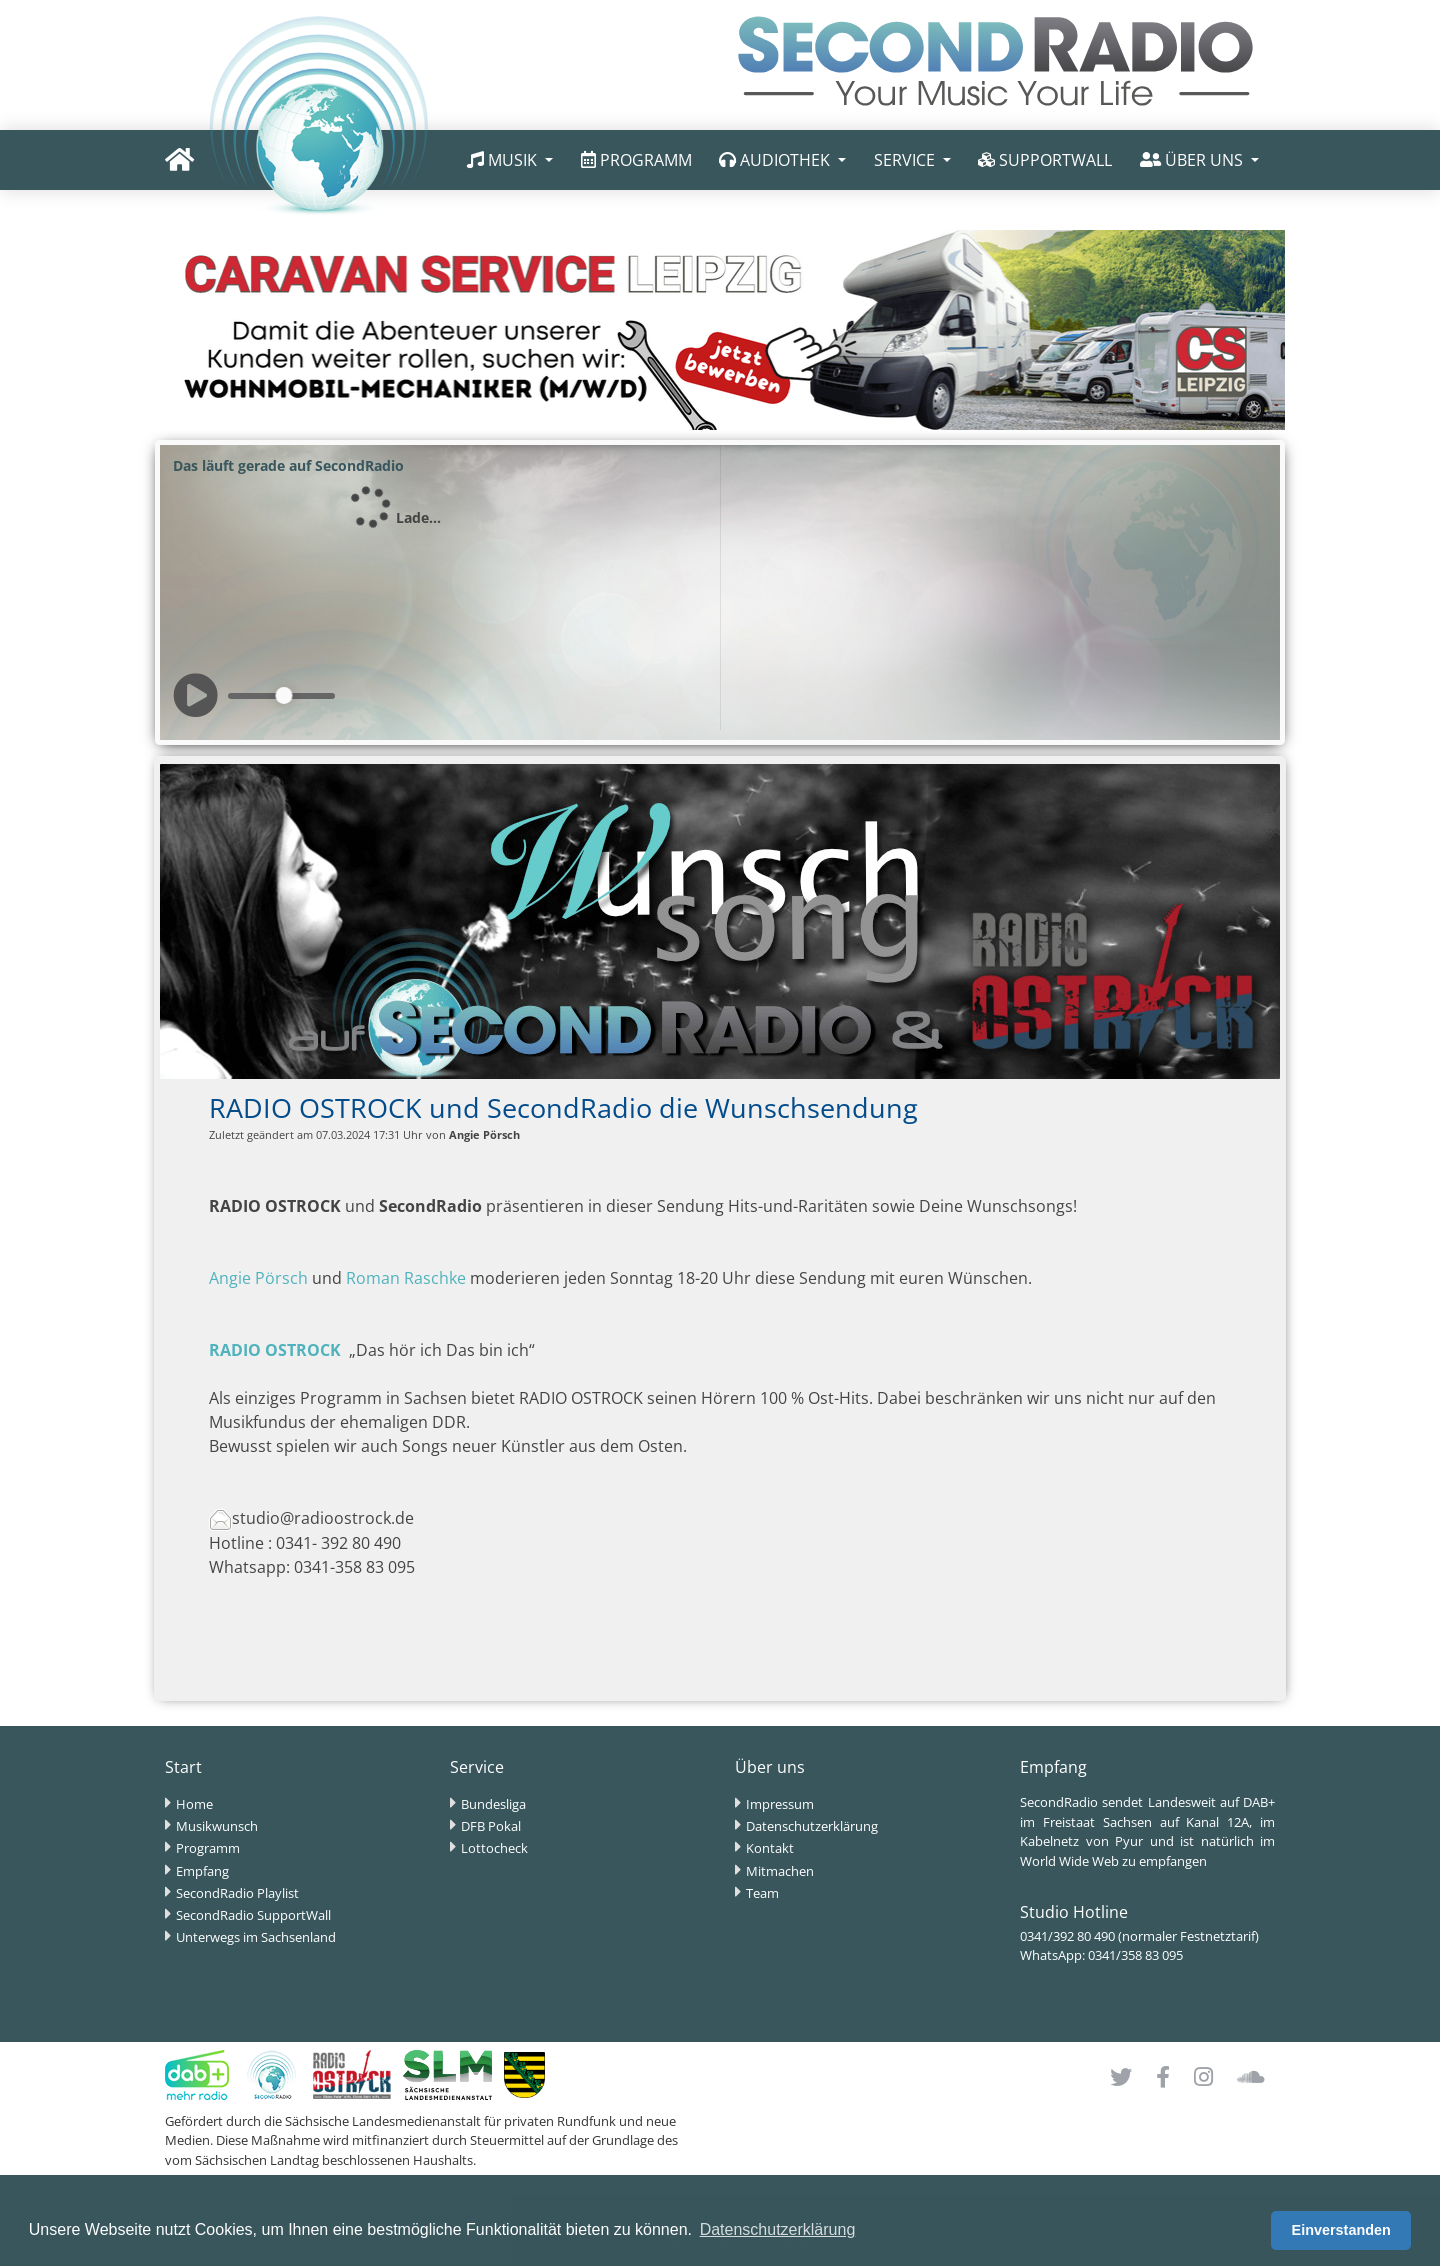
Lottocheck (494, 1848)
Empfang (202, 1871)
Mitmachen (780, 1871)
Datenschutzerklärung (812, 1826)
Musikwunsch (217, 1826)
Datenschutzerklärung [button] (778, 2229)
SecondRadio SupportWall (253, 1915)
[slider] (284, 695)
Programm (208, 1848)
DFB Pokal (491, 1826)
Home (194, 1804)
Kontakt (770, 1848)
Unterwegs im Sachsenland (256, 1937)
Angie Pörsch (258, 1278)
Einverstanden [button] (1341, 2230)
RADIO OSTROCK (275, 1350)
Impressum (780, 1804)
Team (762, 1893)
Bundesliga (493, 1804)
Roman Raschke (406, 1278)
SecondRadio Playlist (237, 1893)
